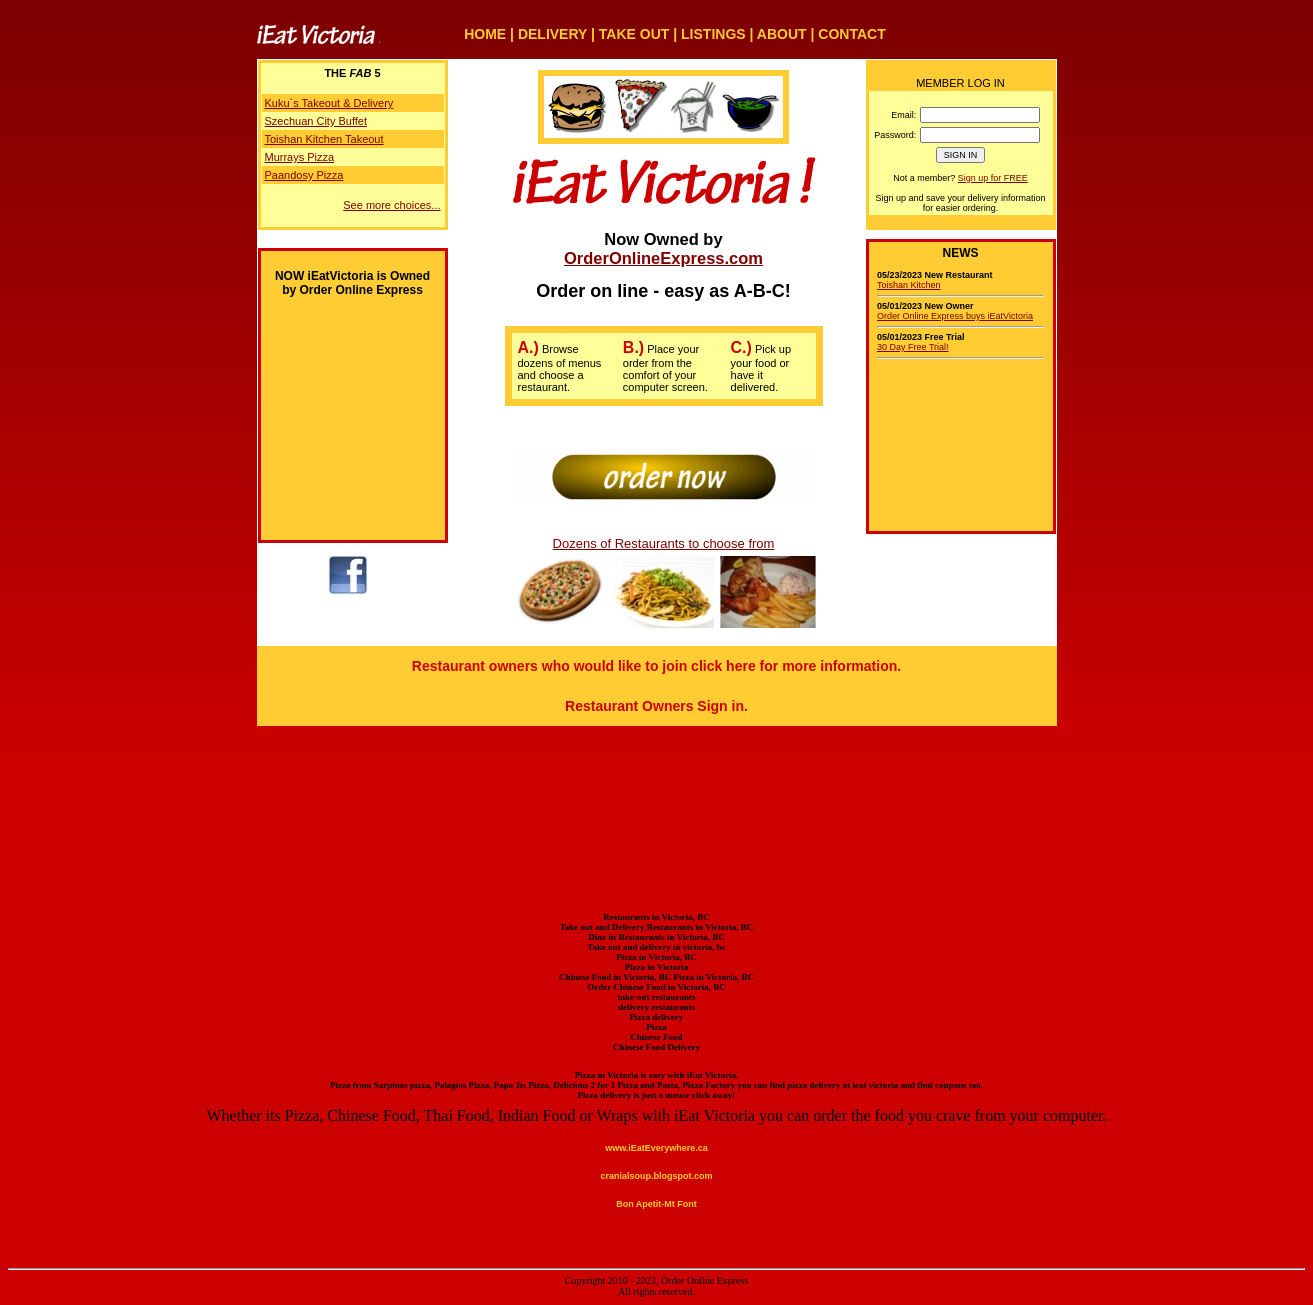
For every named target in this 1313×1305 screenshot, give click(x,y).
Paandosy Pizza (304, 175)
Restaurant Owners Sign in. (656, 706)
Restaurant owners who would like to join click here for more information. (656, 666)
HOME (485, 34)
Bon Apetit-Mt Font (656, 1204)
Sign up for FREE (993, 178)
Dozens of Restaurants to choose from (664, 543)
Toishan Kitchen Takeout (324, 139)
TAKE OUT (634, 34)
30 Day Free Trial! (913, 347)
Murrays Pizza (300, 157)
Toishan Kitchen (909, 285)
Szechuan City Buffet (316, 121)
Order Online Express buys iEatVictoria (955, 316)
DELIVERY (552, 34)
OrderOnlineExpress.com (663, 258)
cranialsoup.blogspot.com (656, 1176)
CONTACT (851, 34)
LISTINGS (713, 34)
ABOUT (782, 34)
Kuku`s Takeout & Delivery (329, 103)
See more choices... (391, 205)
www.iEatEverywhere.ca (656, 1148)
